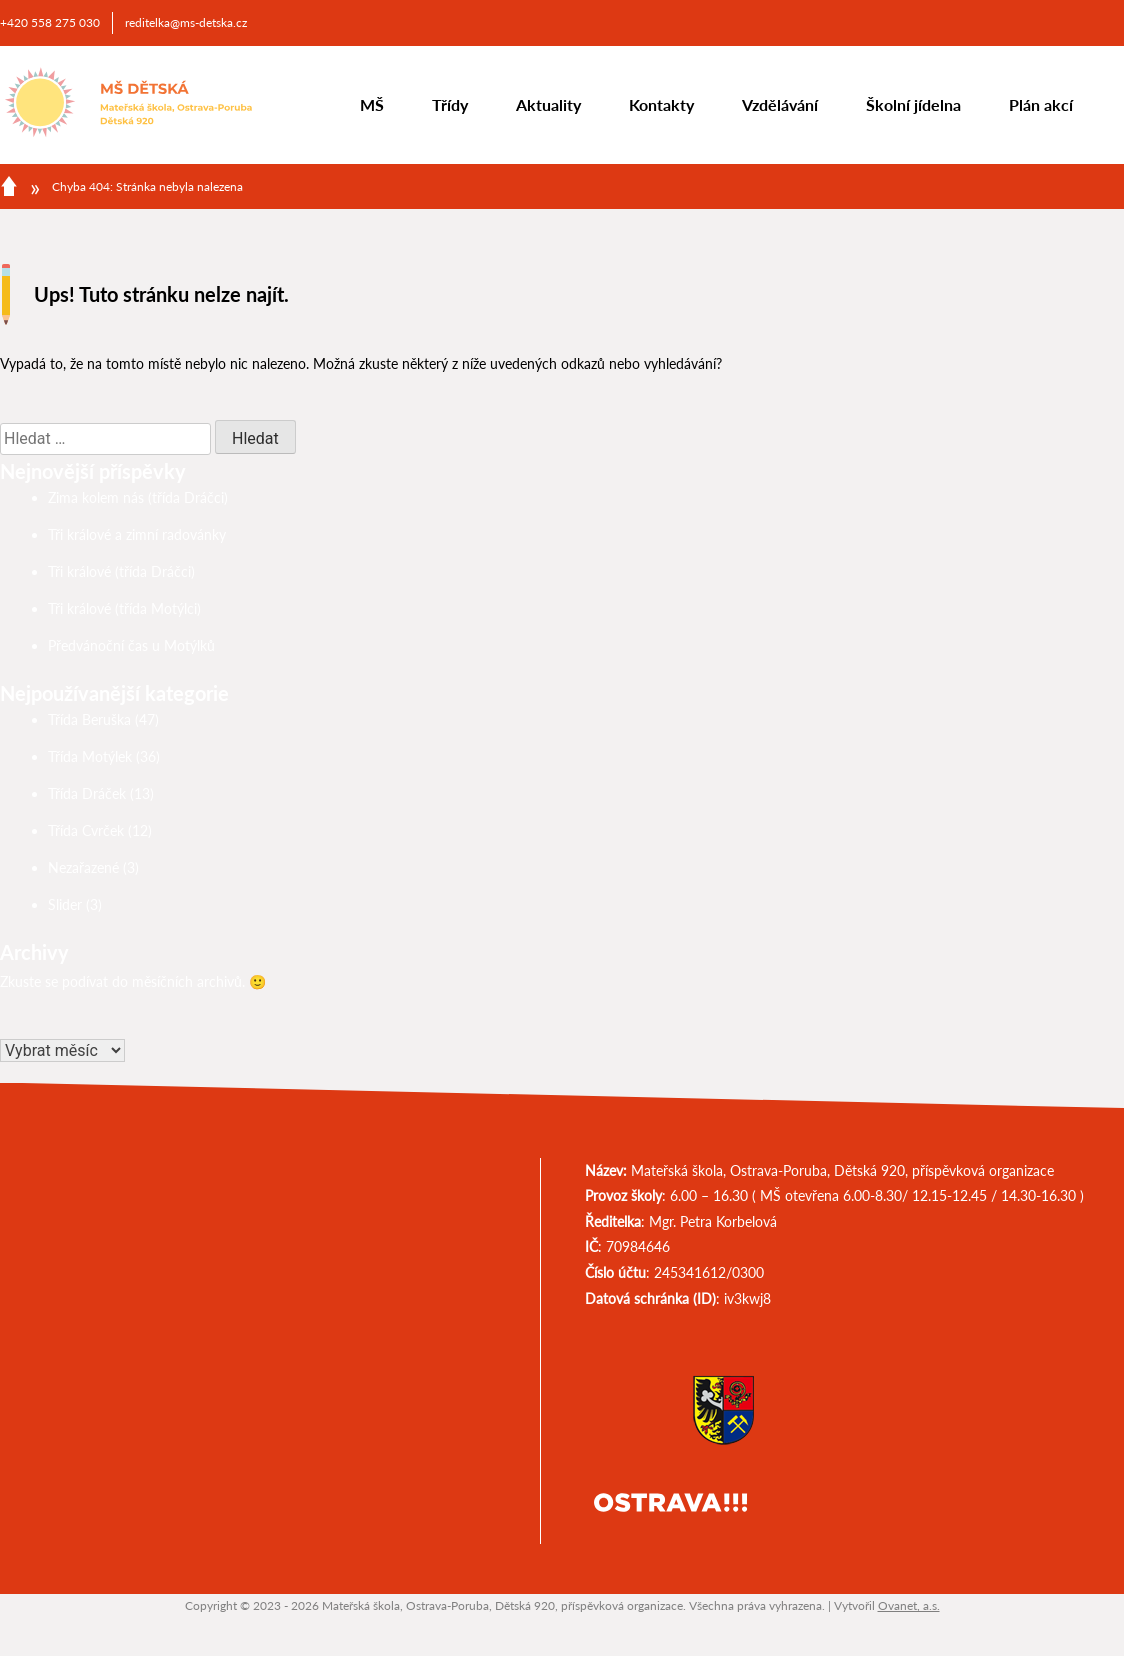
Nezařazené (83, 867)
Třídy (450, 104)
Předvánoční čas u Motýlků (131, 645)
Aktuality (548, 104)
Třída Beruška (89, 719)
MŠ (372, 104)
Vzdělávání (780, 104)
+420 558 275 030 (50, 22)
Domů (9, 186)
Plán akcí (1041, 104)
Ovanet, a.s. (909, 1605)
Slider (65, 904)
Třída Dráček (87, 793)
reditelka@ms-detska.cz (186, 22)
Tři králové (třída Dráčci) (121, 571)
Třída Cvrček (86, 830)
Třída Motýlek (90, 756)
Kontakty (661, 104)
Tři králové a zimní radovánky (137, 534)
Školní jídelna (913, 104)
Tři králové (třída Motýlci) (124, 608)
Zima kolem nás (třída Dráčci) (138, 497)
